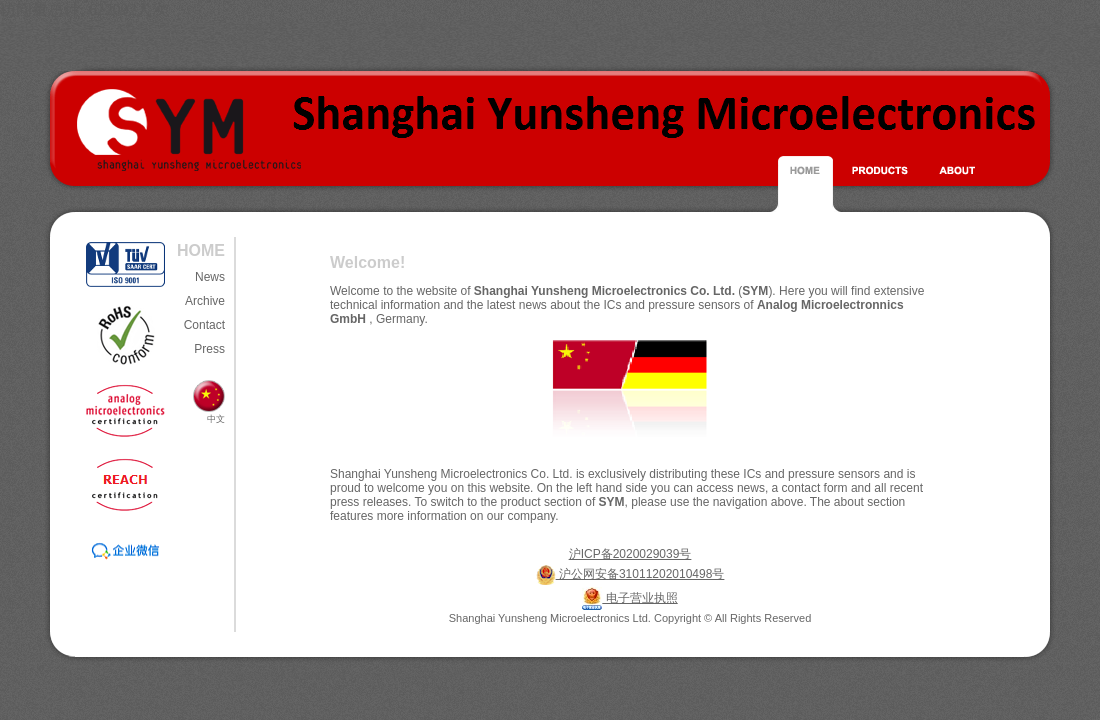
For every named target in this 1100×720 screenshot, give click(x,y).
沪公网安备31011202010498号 (640, 574)
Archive (205, 301)
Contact (204, 325)
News (210, 277)
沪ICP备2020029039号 (630, 554)
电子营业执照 (639, 598)
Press (209, 349)
